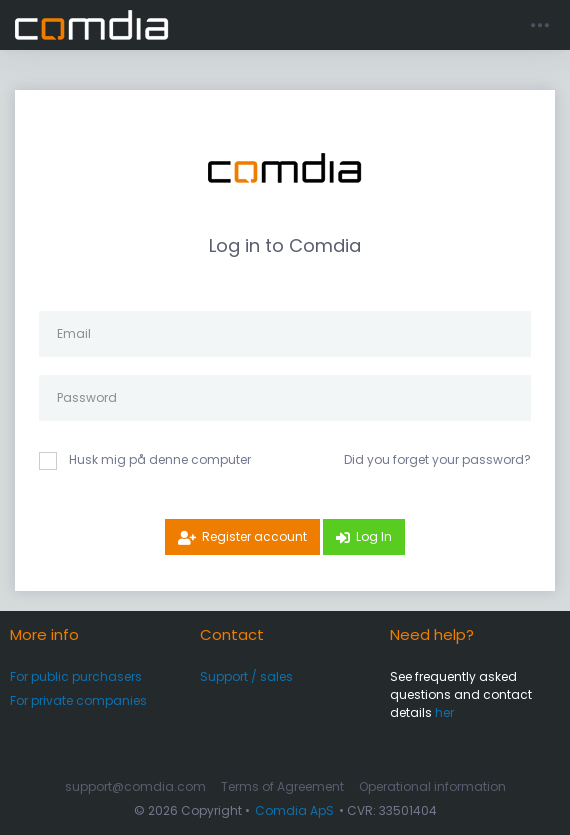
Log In (374, 536)
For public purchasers (76, 676)
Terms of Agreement (282, 786)
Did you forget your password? (437, 459)
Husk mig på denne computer (160, 459)
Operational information (432, 786)
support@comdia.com (135, 786)
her (444, 712)
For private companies (78, 700)
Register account (254, 536)
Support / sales (246, 676)
